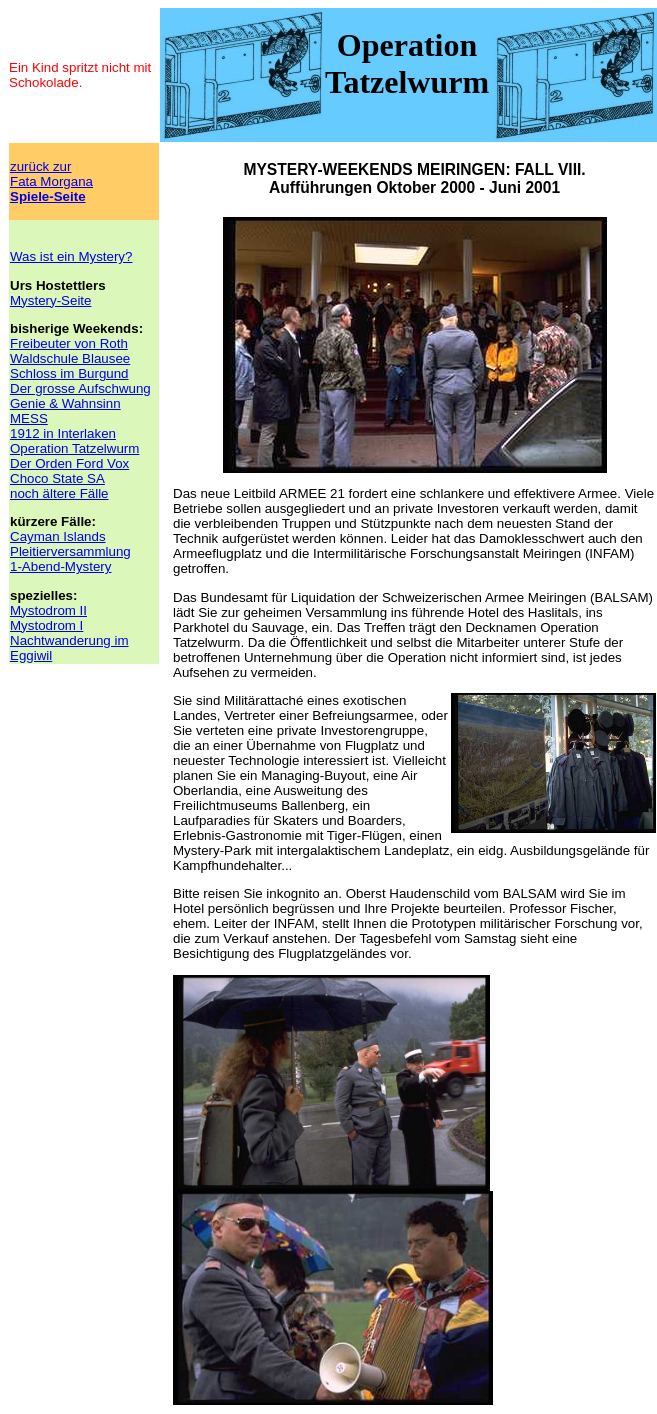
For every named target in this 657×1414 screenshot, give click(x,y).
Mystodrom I (46, 625)
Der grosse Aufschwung (80, 388)
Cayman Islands (58, 536)
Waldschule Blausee (70, 358)
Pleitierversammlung (70, 551)
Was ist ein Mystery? (71, 256)
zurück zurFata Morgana (51, 181)
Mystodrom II (48, 610)
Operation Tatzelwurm (74, 448)
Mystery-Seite (50, 300)
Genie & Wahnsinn (65, 403)
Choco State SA (57, 478)
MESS (29, 418)
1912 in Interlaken (63, 433)
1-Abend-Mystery (60, 566)
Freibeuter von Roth (69, 343)
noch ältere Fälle (59, 493)
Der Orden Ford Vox (69, 463)
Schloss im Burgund (69, 373)
